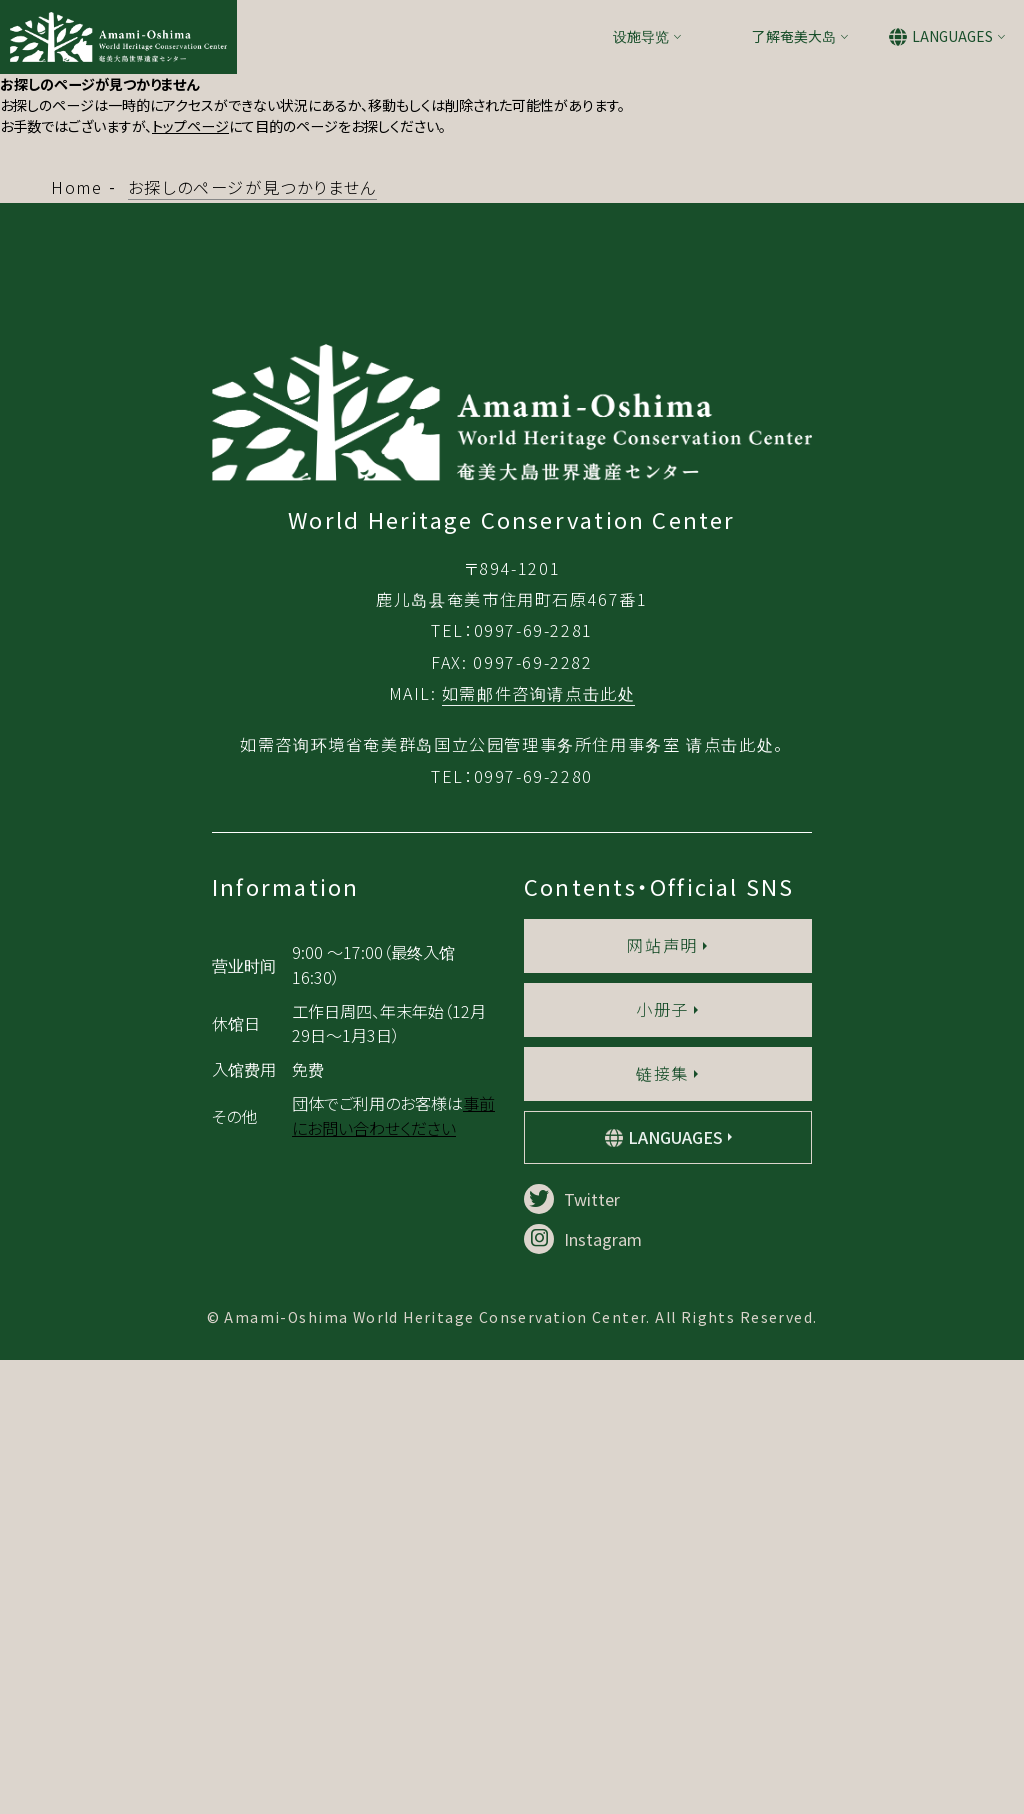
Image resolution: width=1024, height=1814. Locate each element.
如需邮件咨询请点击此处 (539, 1147)
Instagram (583, 1693)
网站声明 (662, 1399)
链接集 (662, 1527)
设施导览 (641, 36)
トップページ (190, 126)
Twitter (572, 1653)
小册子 (662, 1463)
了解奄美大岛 (794, 36)
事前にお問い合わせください (393, 1569)
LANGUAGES (952, 36)
